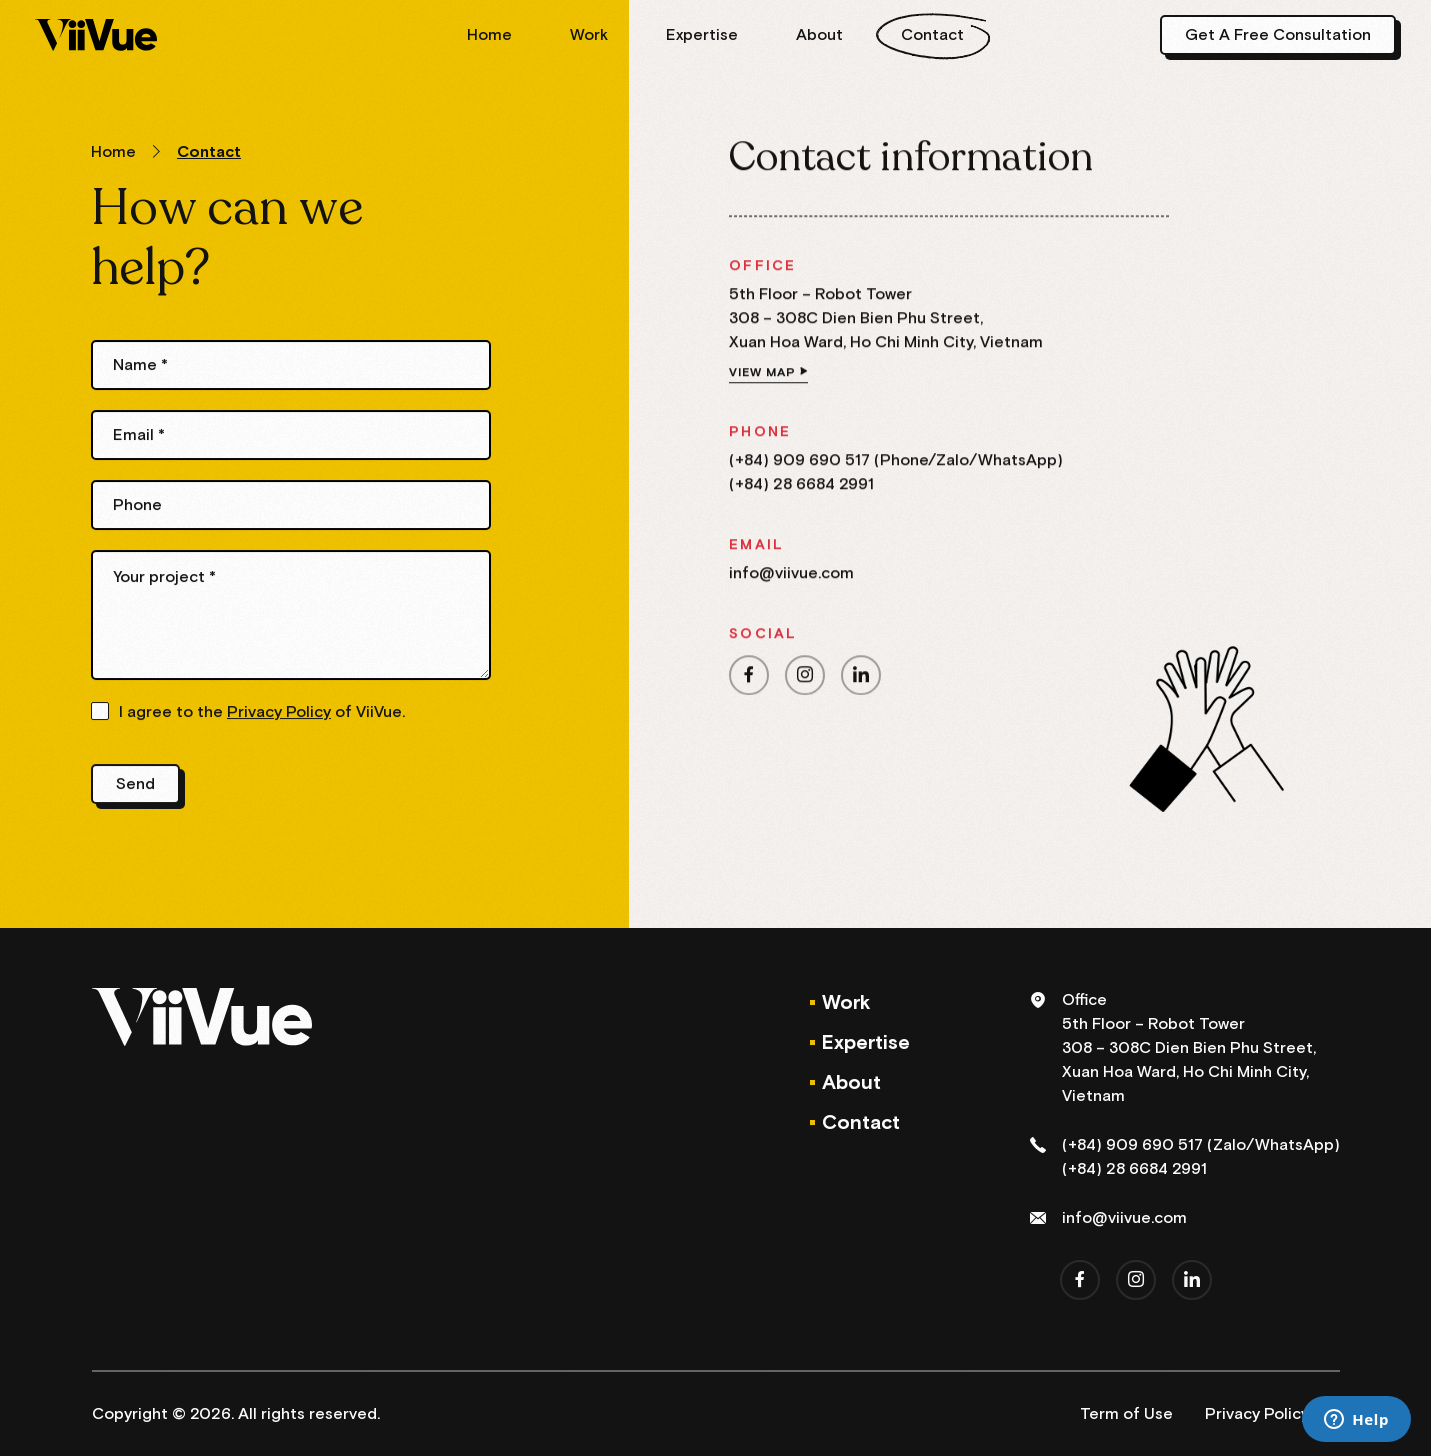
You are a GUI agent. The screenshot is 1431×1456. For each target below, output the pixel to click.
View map (762, 377)
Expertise (702, 35)
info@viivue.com (791, 578)
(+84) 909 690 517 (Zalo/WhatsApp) (1201, 1145)
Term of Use (1126, 1414)
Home (489, 35)
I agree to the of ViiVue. (262, 716)
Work (589, 35)
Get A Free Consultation (1278, 35)
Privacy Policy (279, 716)
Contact (932, 35)
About (819, 35)
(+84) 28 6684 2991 (801, 489)
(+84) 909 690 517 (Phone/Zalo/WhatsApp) (896, 465)
